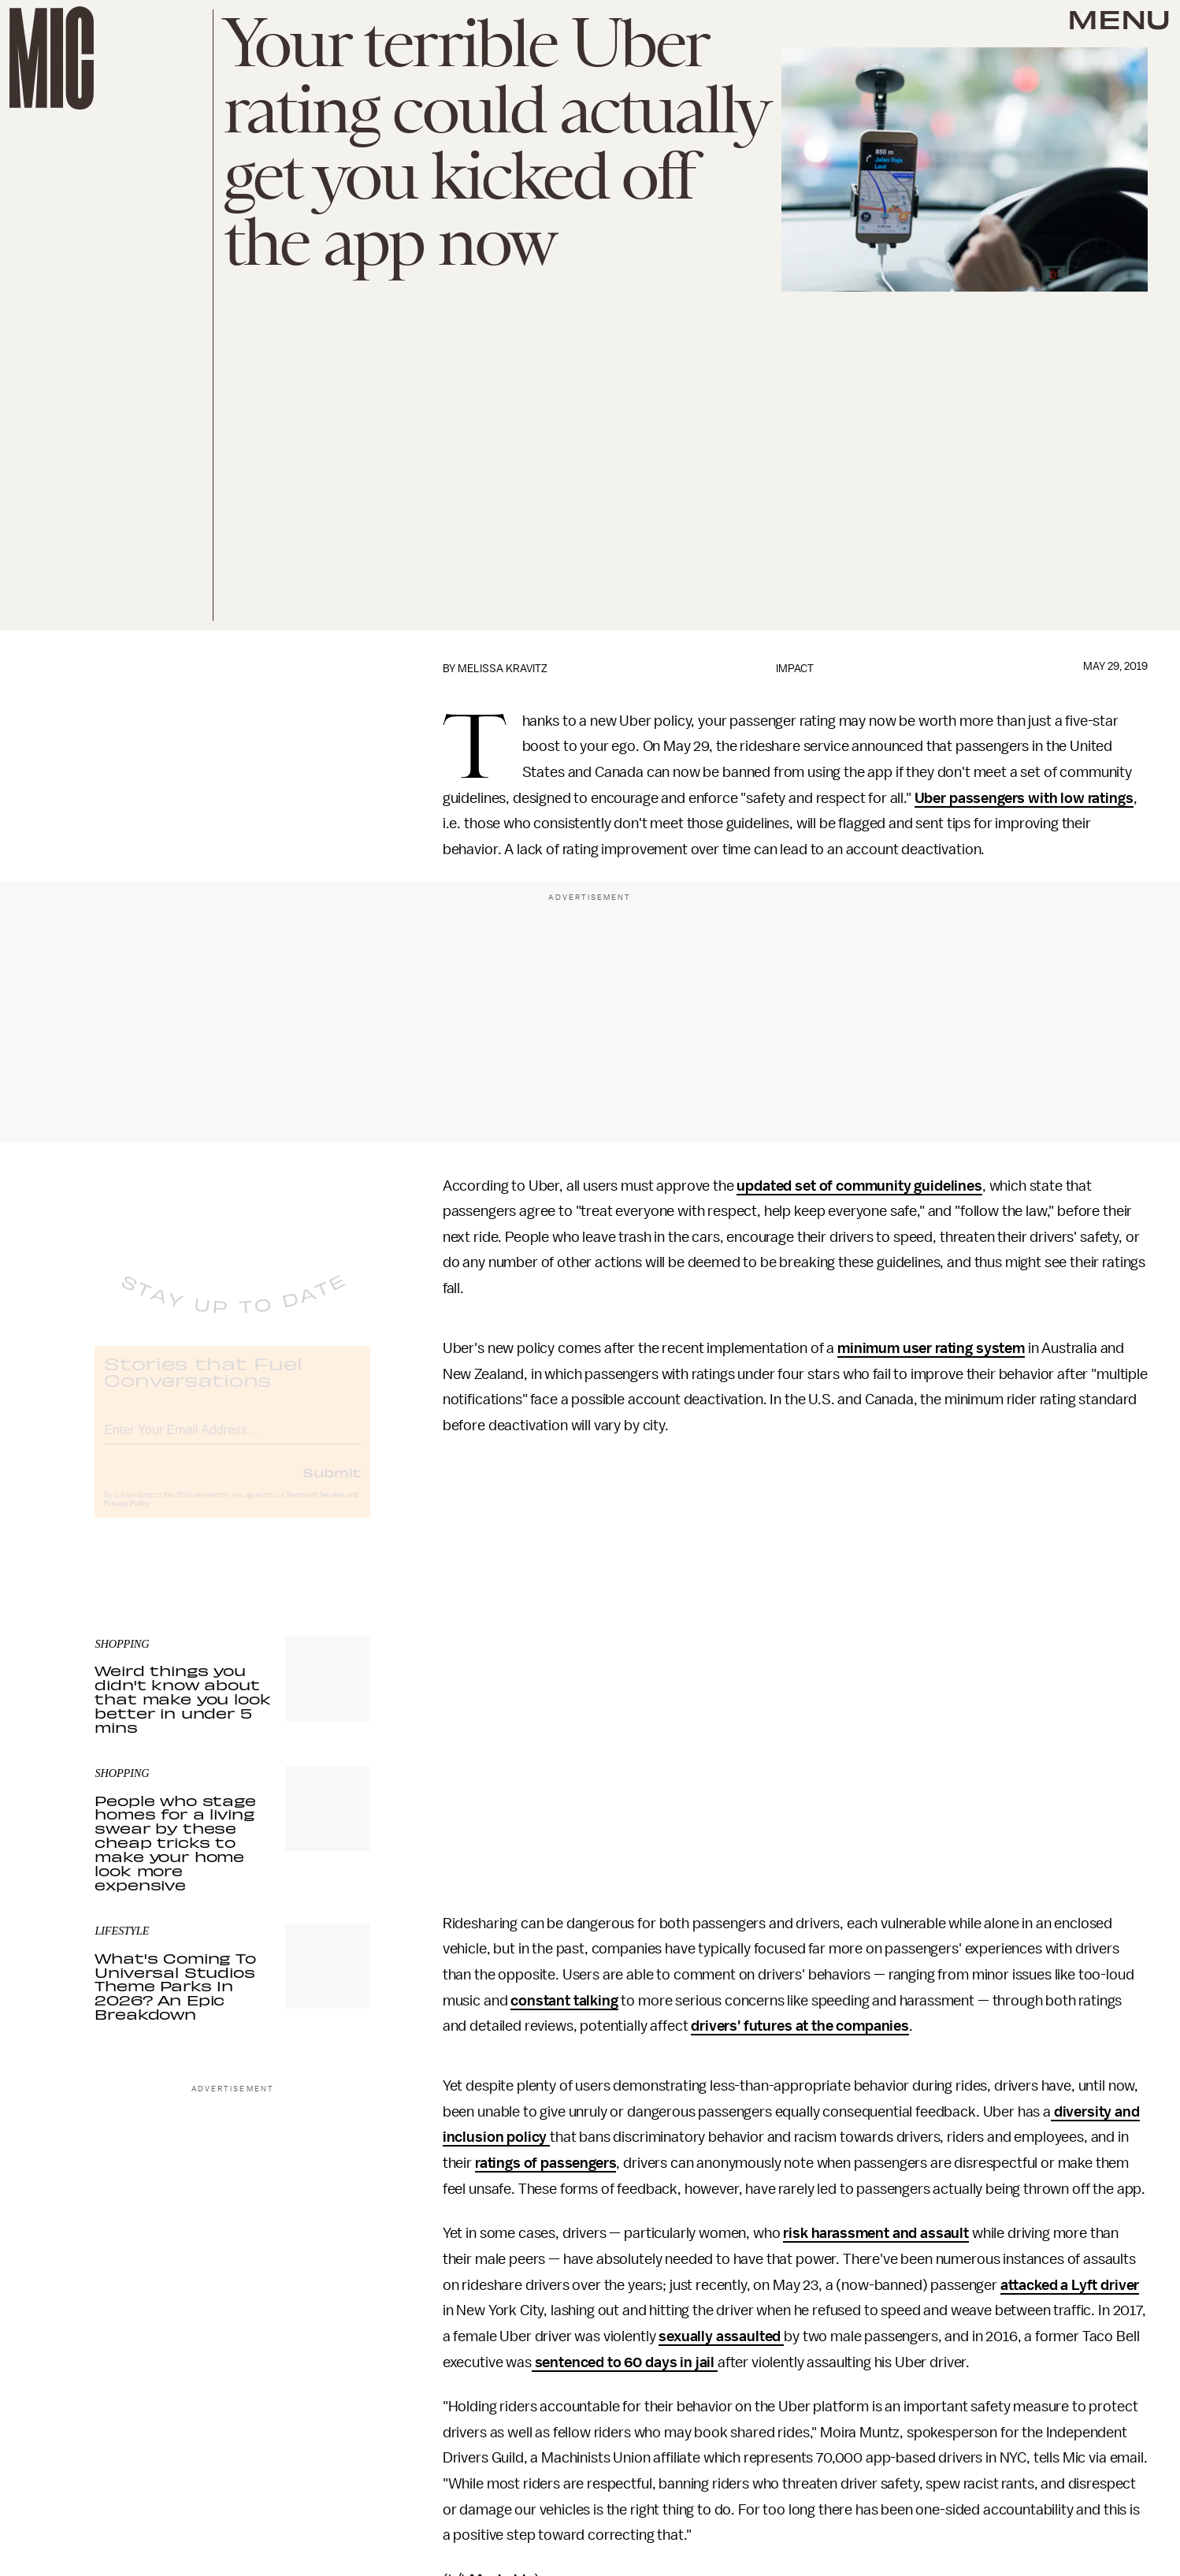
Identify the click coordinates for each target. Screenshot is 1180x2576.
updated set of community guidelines (859, 1186)
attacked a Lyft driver (1069, 2285)
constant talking (564, 2001)
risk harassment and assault (876, 2233)
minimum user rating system (931, 1348)
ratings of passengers (546, 2163)
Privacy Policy (127, 1517)
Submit (331, 1485)
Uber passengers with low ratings (1024, 798)
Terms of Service (315, 1508)
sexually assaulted (721, 2336)
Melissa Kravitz (502, 669)
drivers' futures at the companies (800, 2026)
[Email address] (232, 1441)
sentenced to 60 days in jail (625, 2362)
